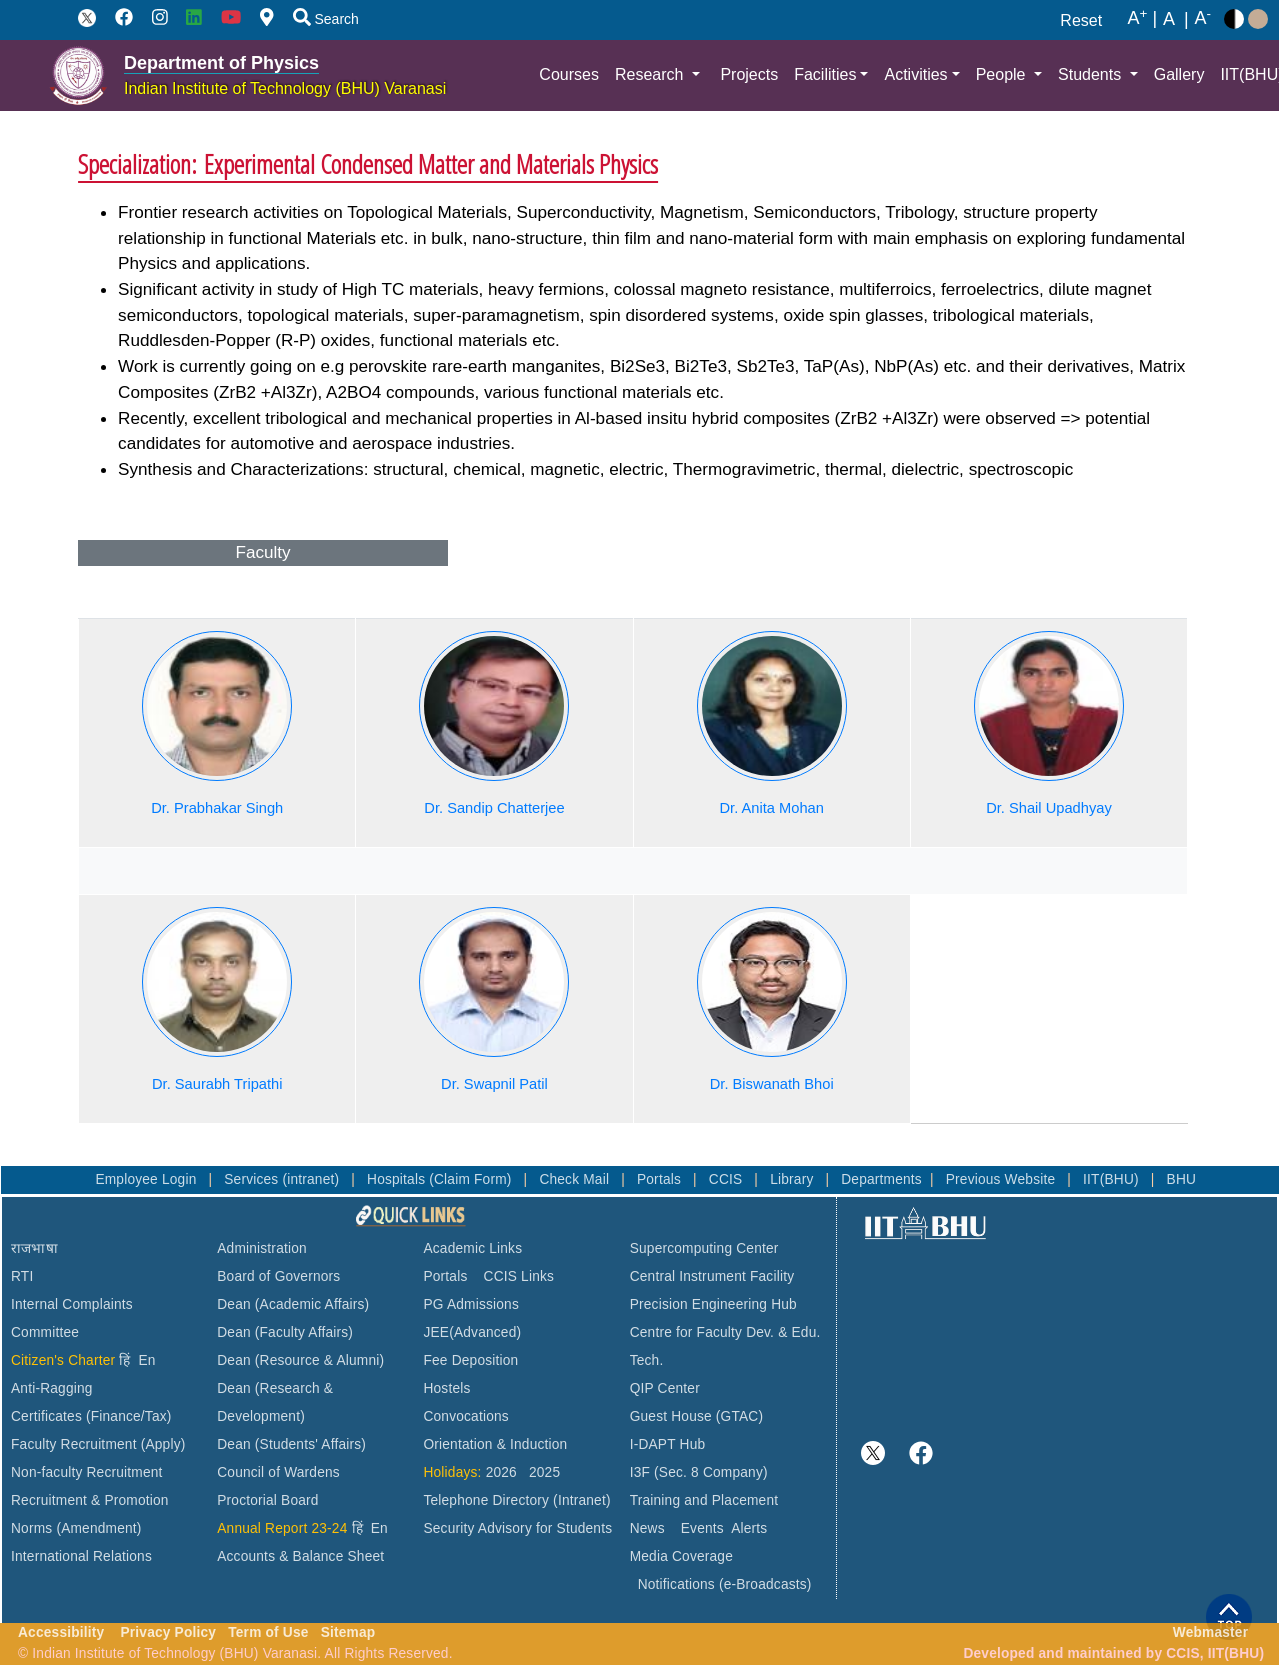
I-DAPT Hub (668, 1444)
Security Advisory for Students (517, 1528)
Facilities (825, 74)
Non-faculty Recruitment (87, 1472)
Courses (569, 74)
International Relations (81, 1556)
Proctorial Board (267, 1500)
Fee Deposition (470, 1360)
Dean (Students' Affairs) (291, 1444)
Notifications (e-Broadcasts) (725, 1584)
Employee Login (147, 1179)
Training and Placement (704, 1500)
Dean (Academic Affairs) (293, 1304)
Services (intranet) (283, 1179)
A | (1142, 19)
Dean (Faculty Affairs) (285, 1332)
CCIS (728, 1179)
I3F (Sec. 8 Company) (699, 1472)
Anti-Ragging (52, 1388)
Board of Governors (278, 1276)
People (1003, 74)
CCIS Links (519, 1276)
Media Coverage (681, 1556)
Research (651, 74)
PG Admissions (471, 1304)
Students (1092, 74)
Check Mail (576, 1179)
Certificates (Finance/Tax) (91, 1416)
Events (702, 1528)
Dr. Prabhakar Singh (217, 808)
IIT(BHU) (1113, 1179)
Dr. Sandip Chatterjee (494, 808)
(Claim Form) (472, 1179)
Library (793, 1179)
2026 (501, 1472)
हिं (124, 1360)
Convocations (465, 1416)
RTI (22, 1276)
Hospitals (398, 1179)
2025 (544, 1472)
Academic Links (472, 1248)
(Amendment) (98, 1528)
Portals (661, 1179)
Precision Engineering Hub (713, 1304)
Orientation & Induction (495, 1444)
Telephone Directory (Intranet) (516, 1500)
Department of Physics (221, 63)
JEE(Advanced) (472, 1332)
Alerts (749, 1528)
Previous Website (1003, 1179)
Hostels (446, 1388)
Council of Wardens (278, 1472)
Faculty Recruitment (74, 1444)
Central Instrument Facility (712, 1276)
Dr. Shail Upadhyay (1049, 808)
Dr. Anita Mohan (772, 808)
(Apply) (163, 1444)
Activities (915, 74)
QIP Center (665, 1388)
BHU (1182, 1179)
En (147, 1360)
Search (326, 19)
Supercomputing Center (704, 1248)
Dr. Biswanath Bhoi (772, 1084)
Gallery (1179, 74)
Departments (881, 1179)
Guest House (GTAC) (697, 1416)
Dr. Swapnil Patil (494, 1084)
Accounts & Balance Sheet (300, 1556)
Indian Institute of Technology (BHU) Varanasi (285, 88)
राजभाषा (34, 1248)
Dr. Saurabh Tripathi (217, 1084)
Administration (262, 1248)
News (647, 1528)
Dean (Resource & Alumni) (300, 1360)
